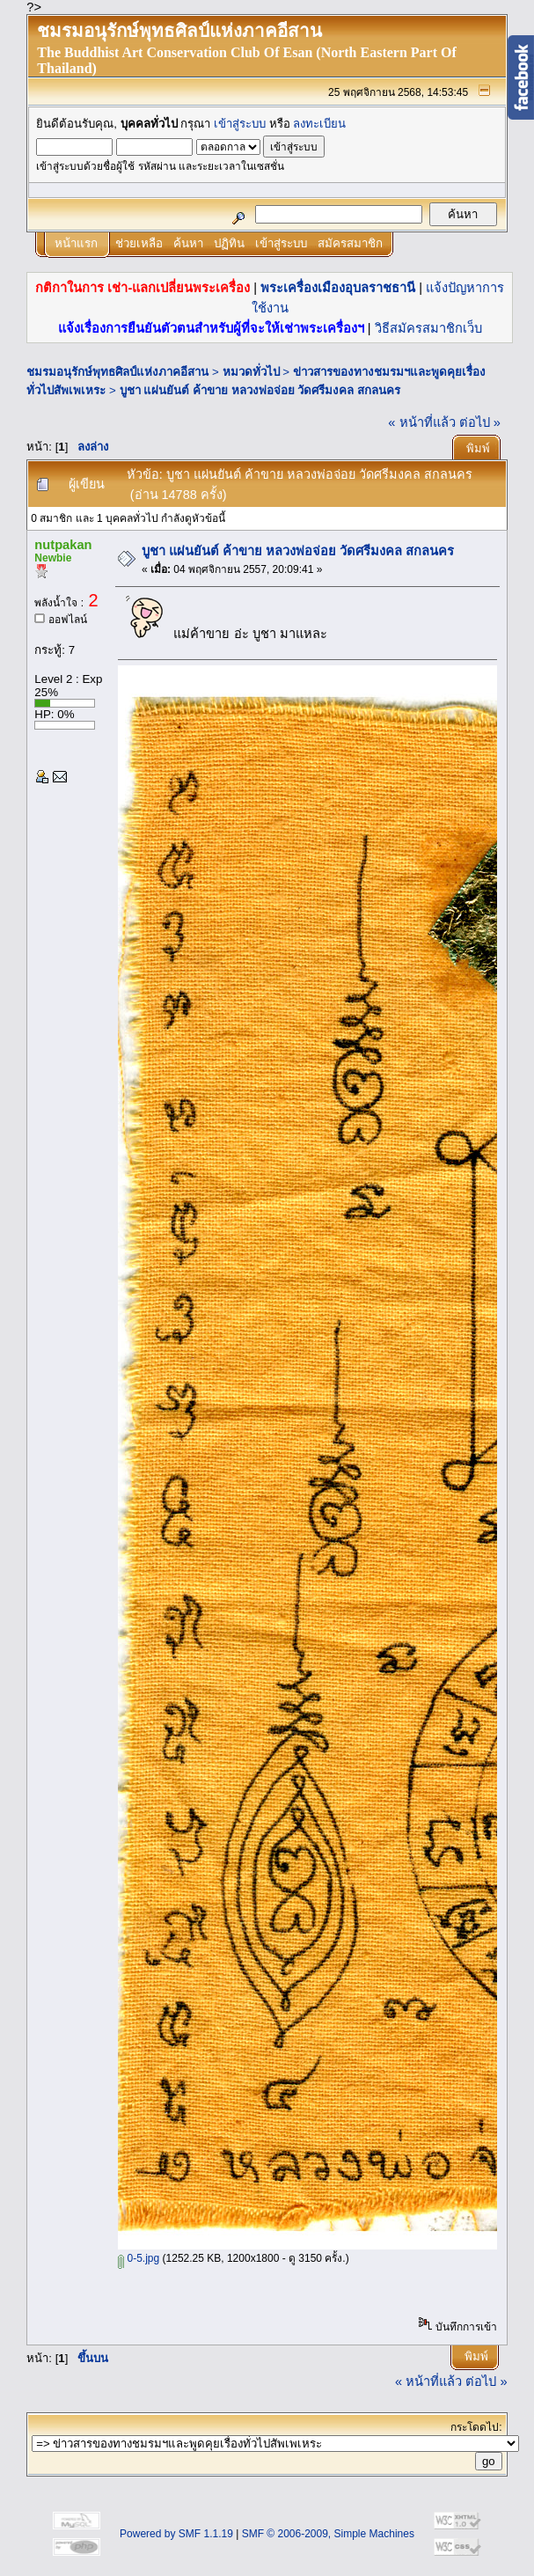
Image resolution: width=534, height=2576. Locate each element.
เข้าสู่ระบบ (240, 123)
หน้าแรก (76, 243)
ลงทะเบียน (319, 123)
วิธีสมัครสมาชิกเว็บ (428, 328)
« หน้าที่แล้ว (421, 422)
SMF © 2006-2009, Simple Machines (328, 2534)
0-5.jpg (138, 2258)
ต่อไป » (480, 422)
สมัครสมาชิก (350, 243)
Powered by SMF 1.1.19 (176, 2534)
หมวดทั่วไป (251, 371)
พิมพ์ (478, 448)
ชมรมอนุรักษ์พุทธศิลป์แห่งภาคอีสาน (117, 371)
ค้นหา (188, 243)
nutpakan (62, 545)
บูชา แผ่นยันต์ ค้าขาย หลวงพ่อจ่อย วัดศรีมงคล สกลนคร (260, 390)
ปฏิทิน (229, 243)
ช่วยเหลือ (139, 243)
